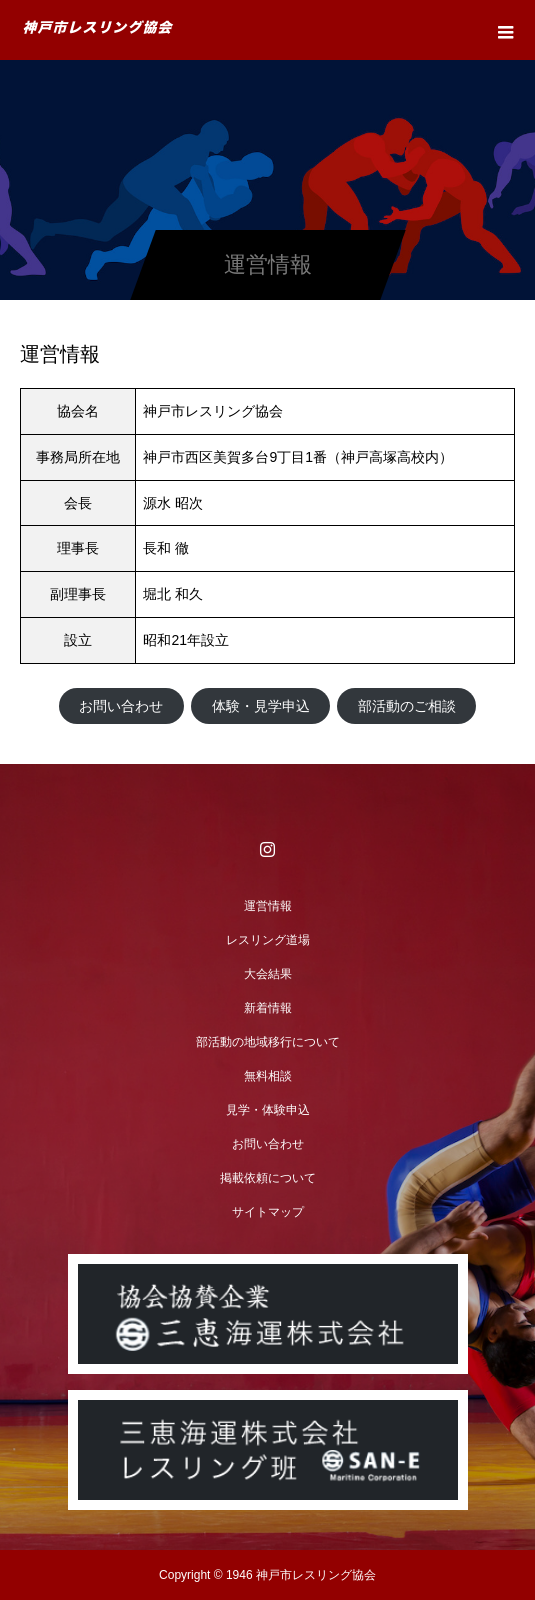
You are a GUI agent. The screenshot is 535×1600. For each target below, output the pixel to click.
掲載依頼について (268, 1178)
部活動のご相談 (407, 706)
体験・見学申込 (261, 706)
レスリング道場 (268, 940)
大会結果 (268, 974)
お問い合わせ (121, 706)
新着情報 (268, 1008)
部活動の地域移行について (268, 1042)
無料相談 (268, 1076)
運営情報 (268, 906)
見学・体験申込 (268, 1110)
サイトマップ (268, 1212)
